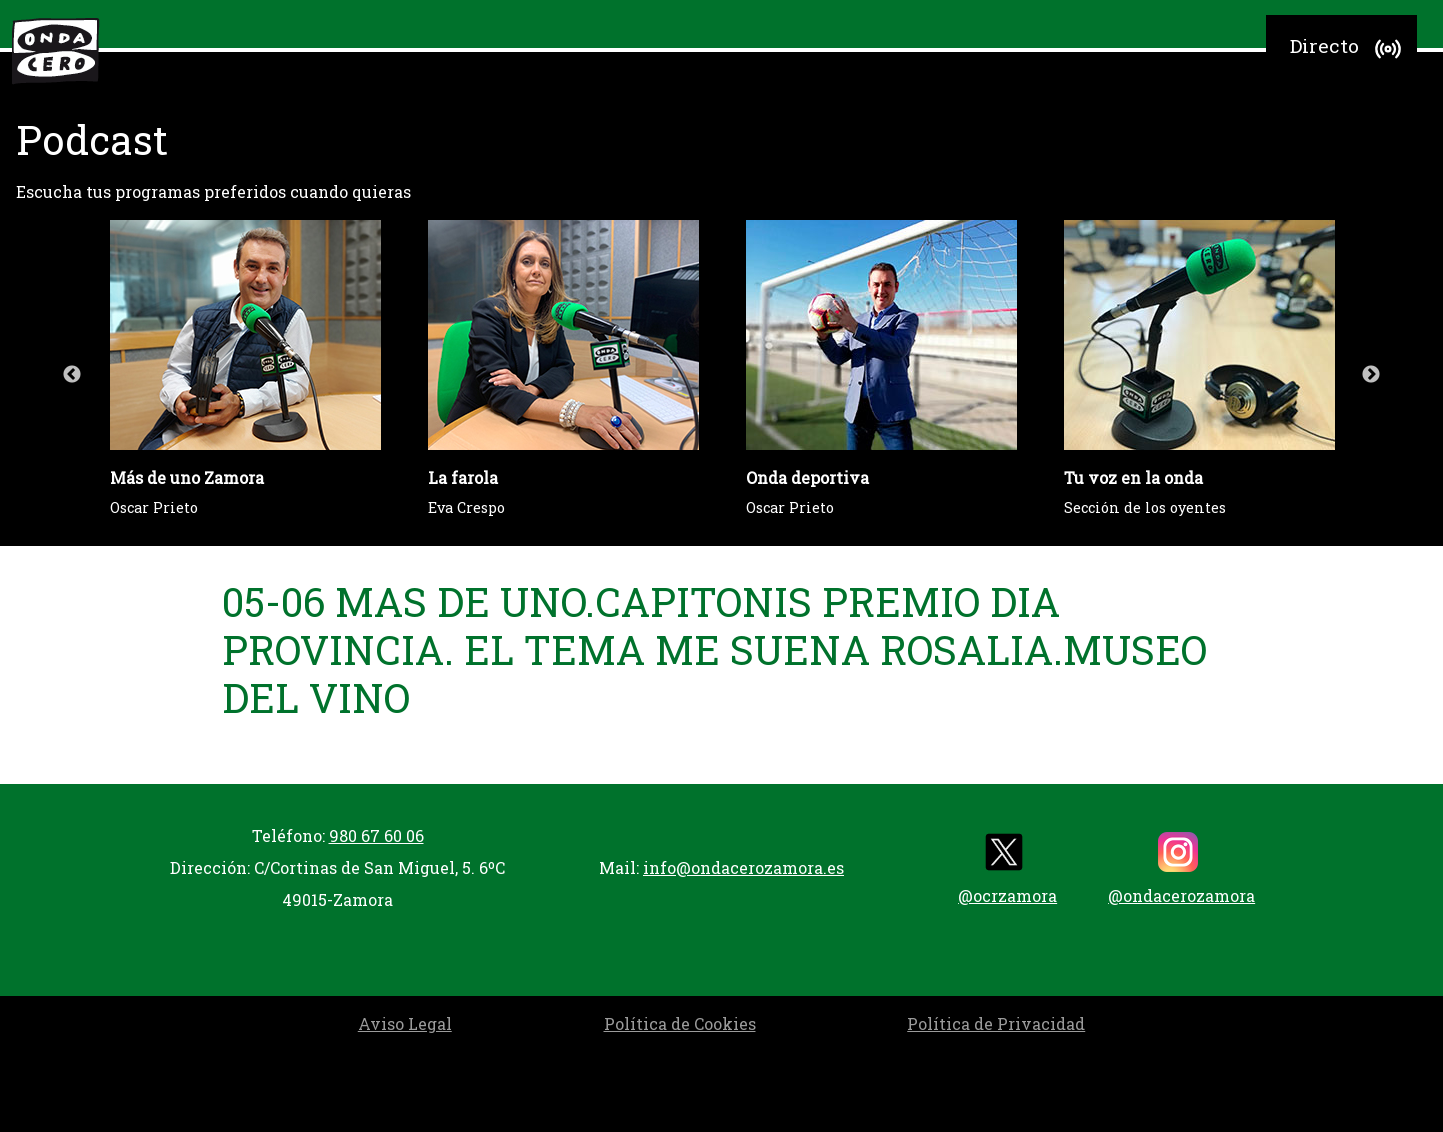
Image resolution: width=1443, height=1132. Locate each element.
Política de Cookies (680, 1023)
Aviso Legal (405, 1023)
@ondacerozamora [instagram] (1181, 869)
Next (1371, 375)
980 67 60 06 (376, 835)
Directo (1348, 49)
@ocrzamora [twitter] (1007, 869)
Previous (72, 375)
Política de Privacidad (996, 1023)
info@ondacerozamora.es (743, 867)
